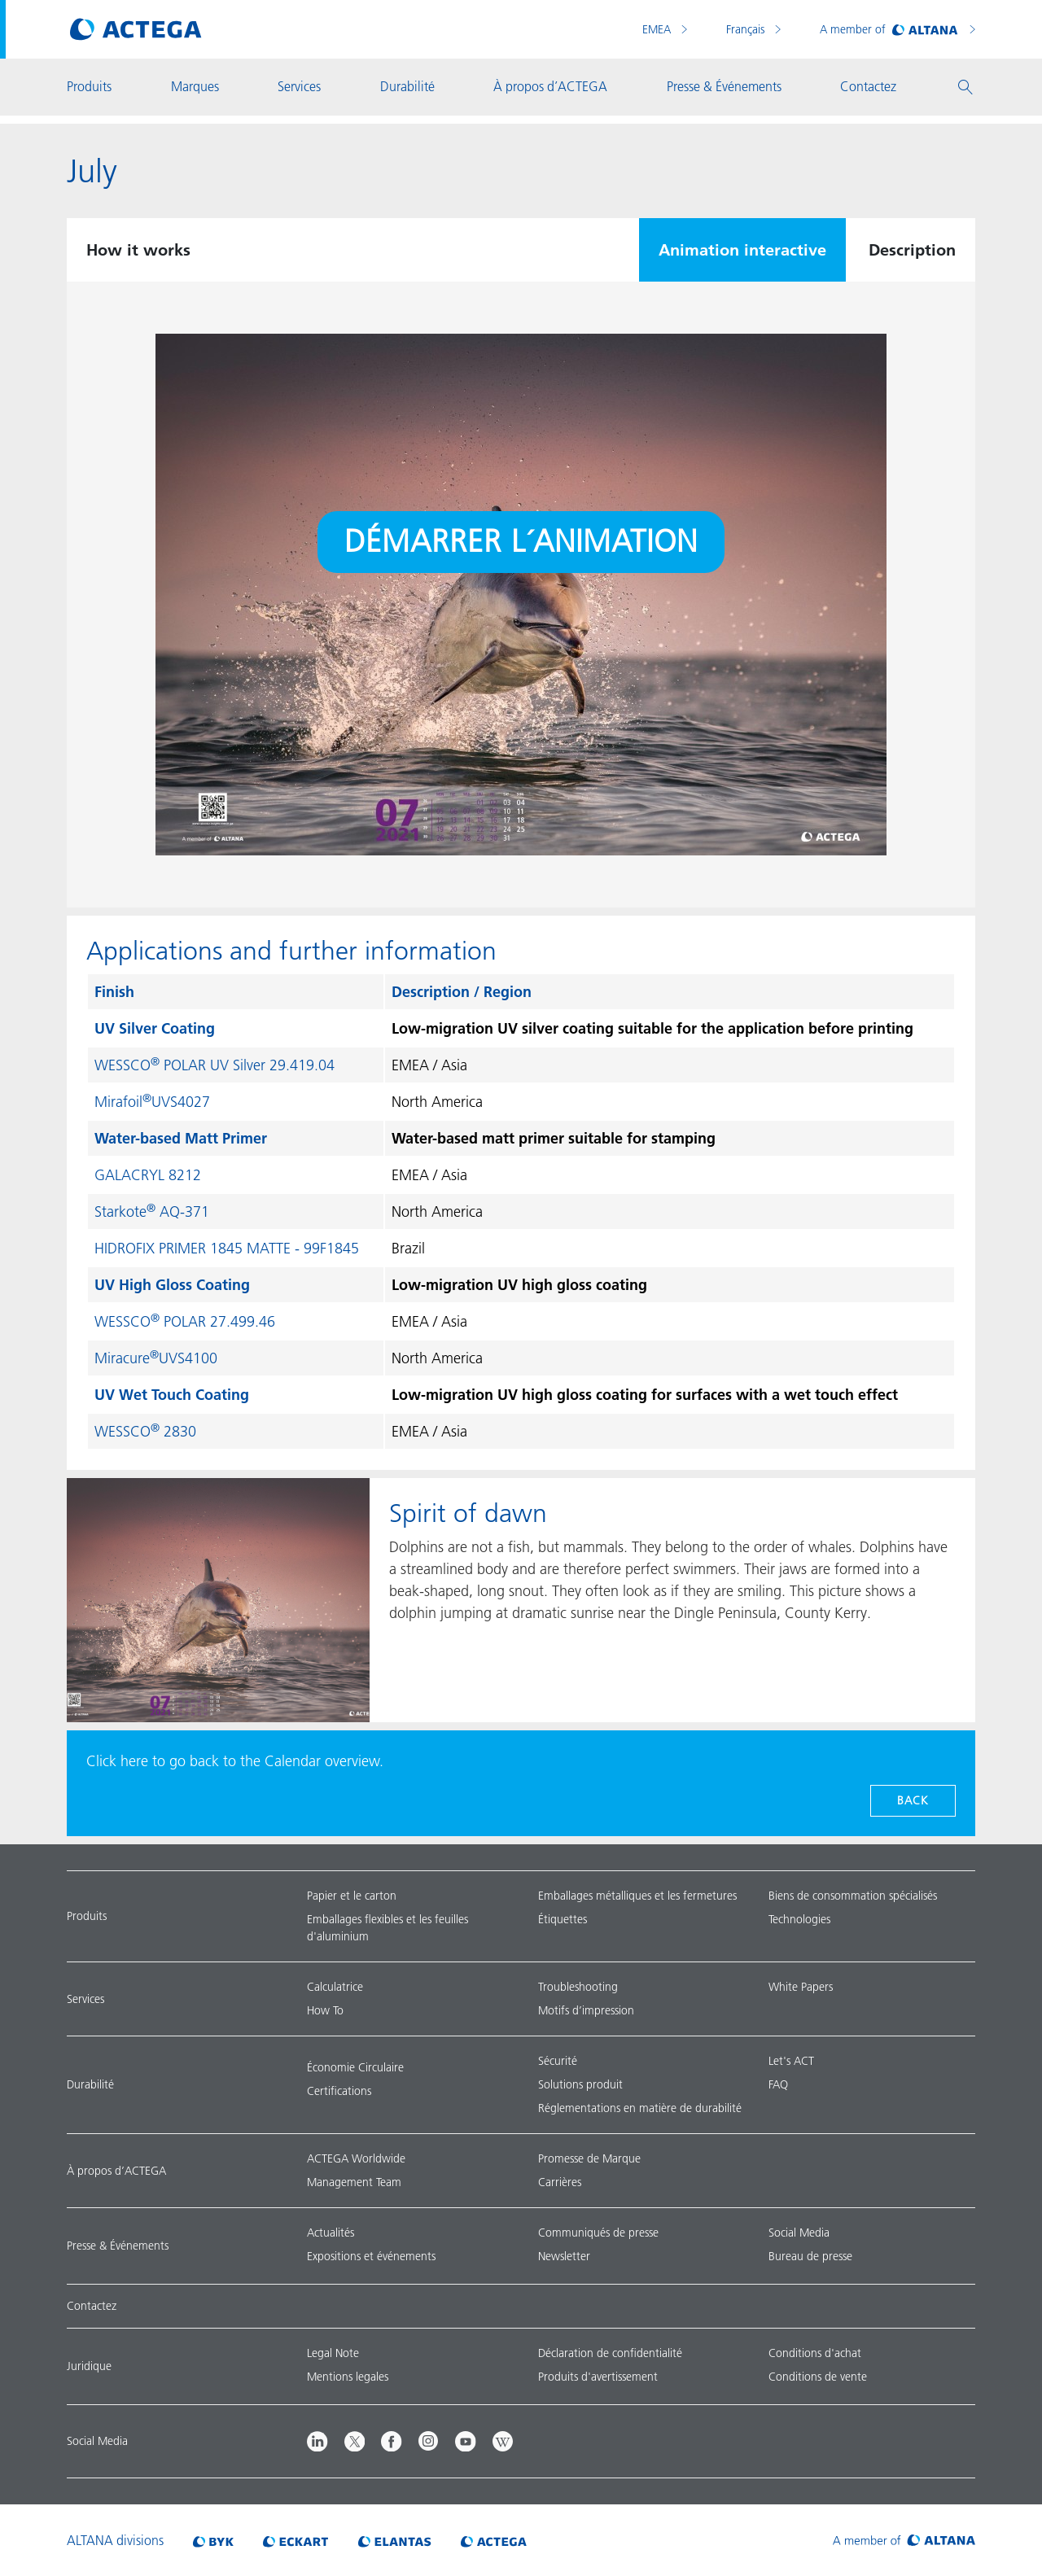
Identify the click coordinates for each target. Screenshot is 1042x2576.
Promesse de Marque (589, 2158)
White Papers (800, 1986)
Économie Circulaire (355, 2067)
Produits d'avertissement (598, 2376)
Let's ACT (791, 2060)
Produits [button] (89, 86)
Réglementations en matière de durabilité (640, 2108)
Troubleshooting (578, 1986)
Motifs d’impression (586, 2010)
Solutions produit (580, 2084)
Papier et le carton (351, 1895)
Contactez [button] (868, 86)
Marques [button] (195, 86)
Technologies (799, 1919)
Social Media (799, 2232)
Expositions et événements (371, 2256)
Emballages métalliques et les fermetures (637, 1895)
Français (747, 29)
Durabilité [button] (407, 86)
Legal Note (333, 2353)
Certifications (339, 2091)
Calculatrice (335, 1986)
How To (325, 2010)
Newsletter (564, 2256)
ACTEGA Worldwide (356, 2158)
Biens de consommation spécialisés (852, 1895)
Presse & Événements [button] (724, 86)
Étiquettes (562, 1919)
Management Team (354, 2182)
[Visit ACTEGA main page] (136, 29)
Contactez (91, 2305)
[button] (965, 87)
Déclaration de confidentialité (610, 2353)
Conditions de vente (817, 2376)
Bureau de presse (810, 2256)
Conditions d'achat (814, 2353)
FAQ (778, 2084)
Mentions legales (347, 2376)
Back (913, 1800)
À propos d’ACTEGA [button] (550, 86)
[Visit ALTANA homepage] (904, 2540)
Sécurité (557, 2060)
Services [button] (299, 86)
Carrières (559, 2182)
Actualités (330, 2232)
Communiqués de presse (598, 2232)
